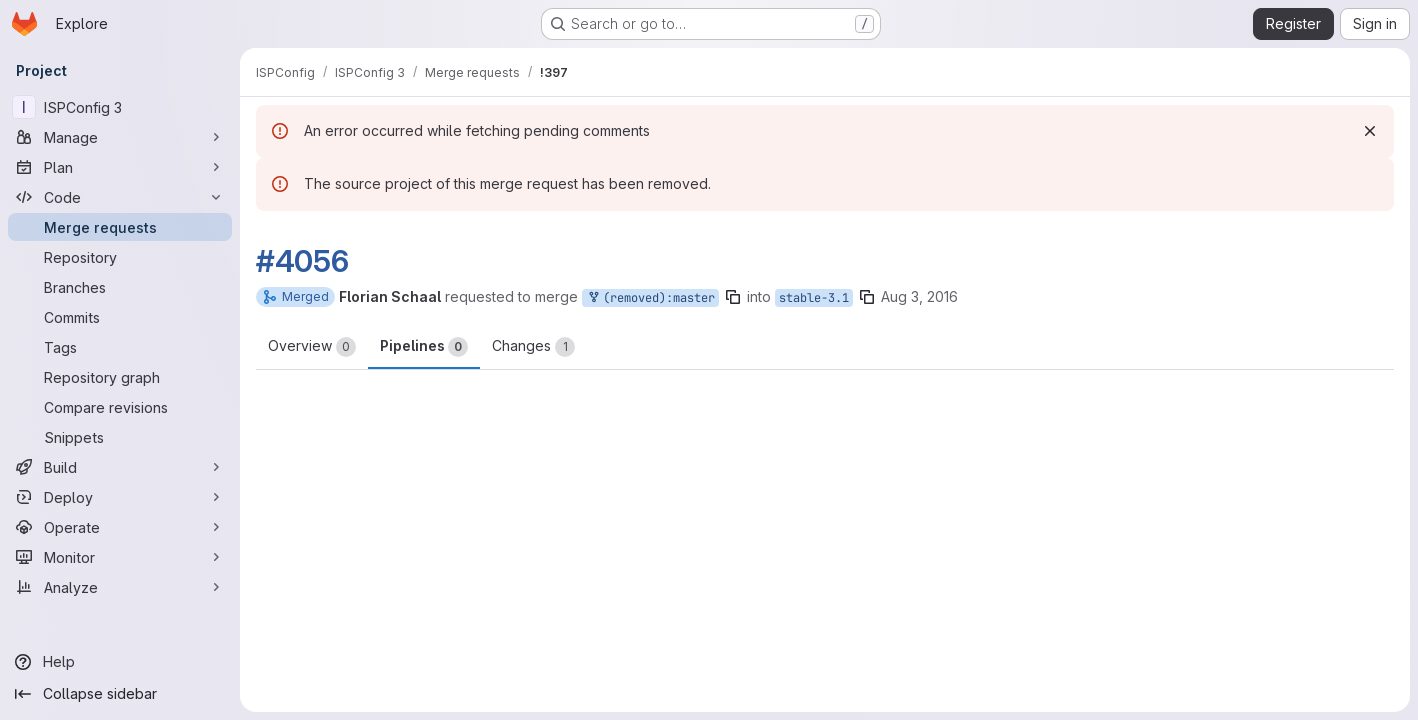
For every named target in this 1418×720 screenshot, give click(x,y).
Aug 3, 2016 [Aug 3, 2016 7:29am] (919, 296)
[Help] (120, 662)
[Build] (120, 467)
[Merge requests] (120, 227)
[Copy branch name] (733, 297)
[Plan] (120, 167)
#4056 (302, 261)
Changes (533, 347)
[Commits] (120, 317)
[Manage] (120, 137)
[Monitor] (120, 557)
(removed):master (650, 298)
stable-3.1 (814, 298)
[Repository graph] (120, 377)
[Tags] (120, 347)
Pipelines (424, 347)
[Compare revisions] (120, 407)
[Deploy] (120, 497)
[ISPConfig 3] (120, 107)
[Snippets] (120, 437)
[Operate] (120, 527)
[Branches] (120, 287)
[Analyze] (120, 587)
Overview (312, 347)
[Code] (120, 197)
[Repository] (120, 257)
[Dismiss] (1370, 131)
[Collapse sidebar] (120, 694)
